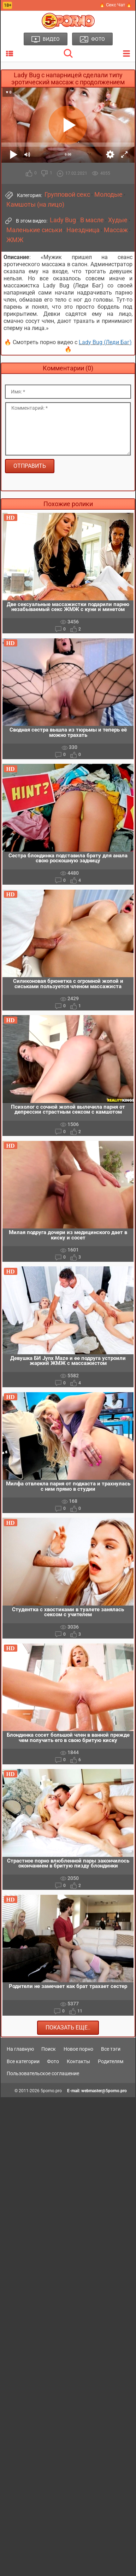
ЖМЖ (14, 239)
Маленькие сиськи (34, 230)
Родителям (110, 2061)
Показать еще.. (68, 2027)
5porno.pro (51, 2090)
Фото (53, 2061)
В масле (92, 220)
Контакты (78, 2061)
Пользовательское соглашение (43, 2073)
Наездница (83, 230)
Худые (118, 220)
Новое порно (78, 2049)
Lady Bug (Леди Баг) (105, 342)
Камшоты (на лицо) (35, 204)
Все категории (23, 2061)
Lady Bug (63, 220)
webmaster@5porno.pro (104, 2090)
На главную (20, 2049)
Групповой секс (67, 194)
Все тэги (110, 2049)
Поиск (48, 2049)
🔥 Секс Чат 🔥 (115, 4)
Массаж (116, 230)
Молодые (108, 194)
